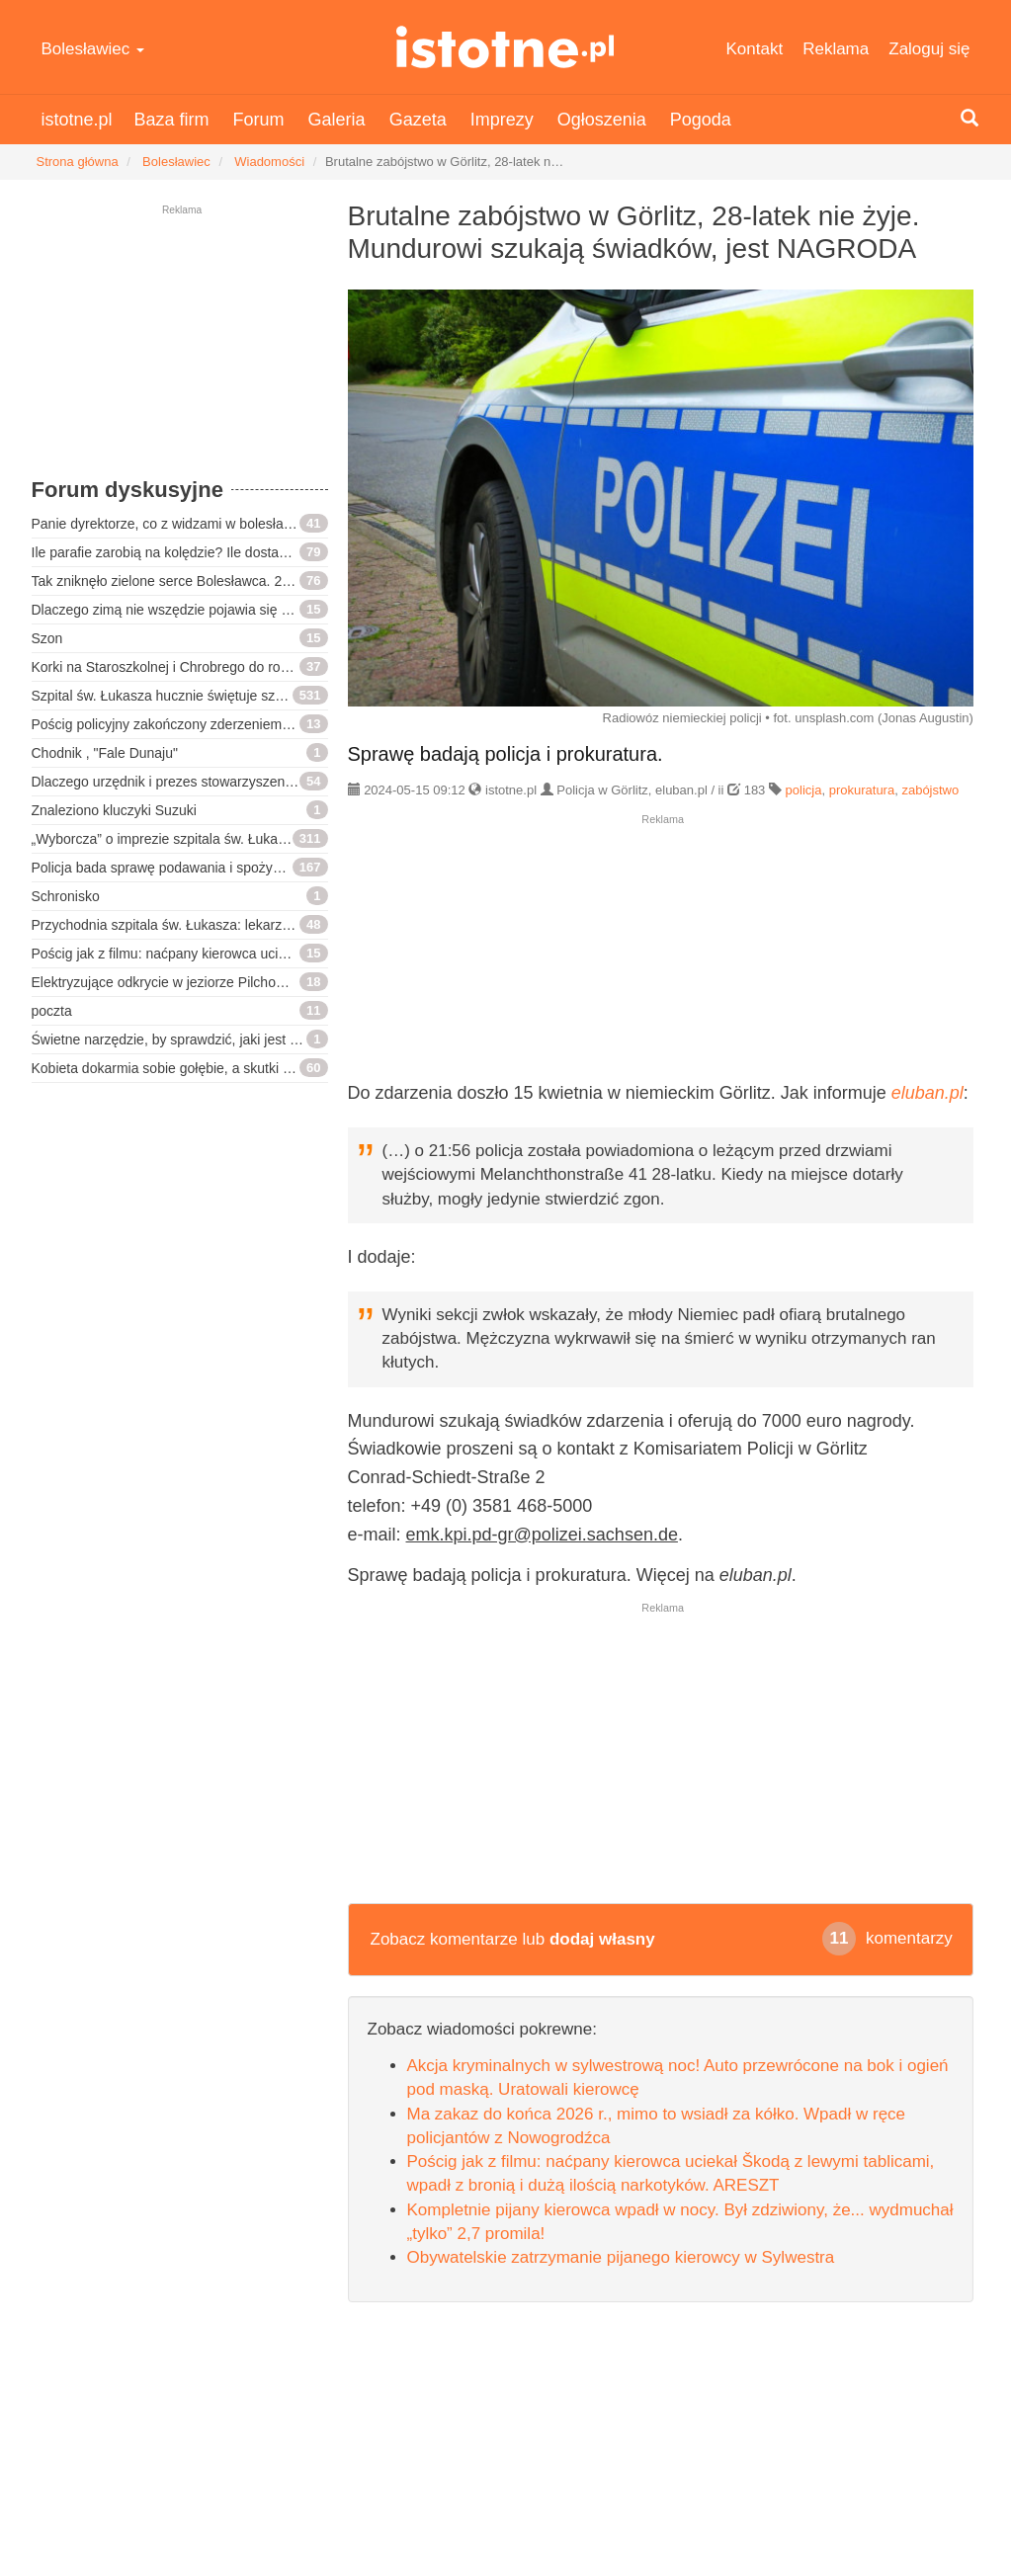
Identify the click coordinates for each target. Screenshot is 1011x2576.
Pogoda (700, 119)
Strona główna (78, 161)
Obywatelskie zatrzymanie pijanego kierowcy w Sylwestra (621, 2257)
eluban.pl (927, 1093)
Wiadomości (269, 161)
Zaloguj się (928, 49)
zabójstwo (930, 790)
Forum (259, 119)
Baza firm (172, 119)
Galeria (337, 119)
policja (804, 790)
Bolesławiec (93, 49)
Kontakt (755, 49)
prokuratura (861, 790)
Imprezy (502, 119)
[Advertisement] (180, 350)
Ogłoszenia (601, 119)
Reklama (835, 49)
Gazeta (418, 119)
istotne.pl (505, 47)
